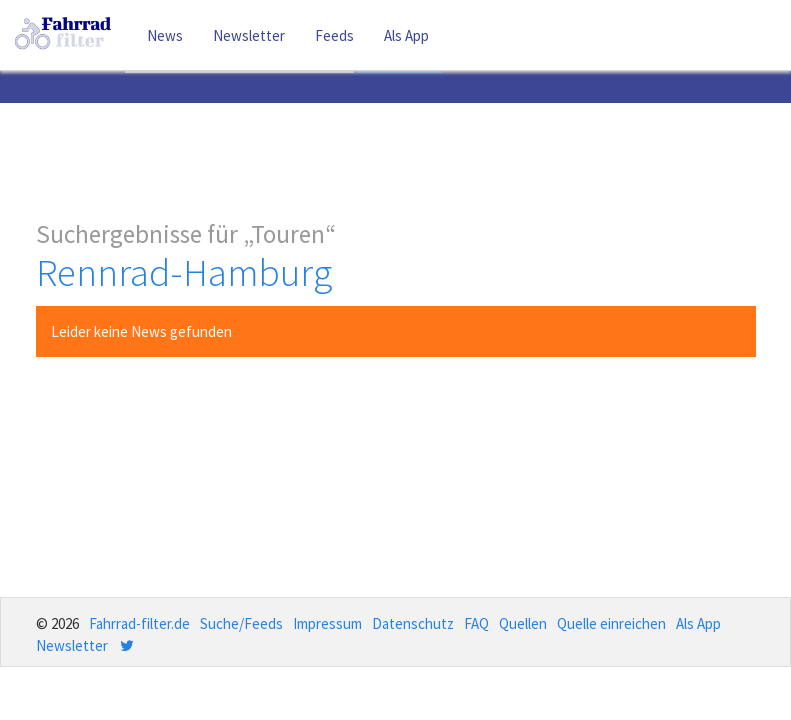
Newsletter (249, 35)
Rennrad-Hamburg (184, 272)
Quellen (523, 623)
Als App (406, 35)
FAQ (476, 623)
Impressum (327, 623)
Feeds (334, 35)
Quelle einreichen (611, 623)
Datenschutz (413, 623)
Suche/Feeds (241, 623)
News (165, 35)
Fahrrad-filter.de (139, 623)
